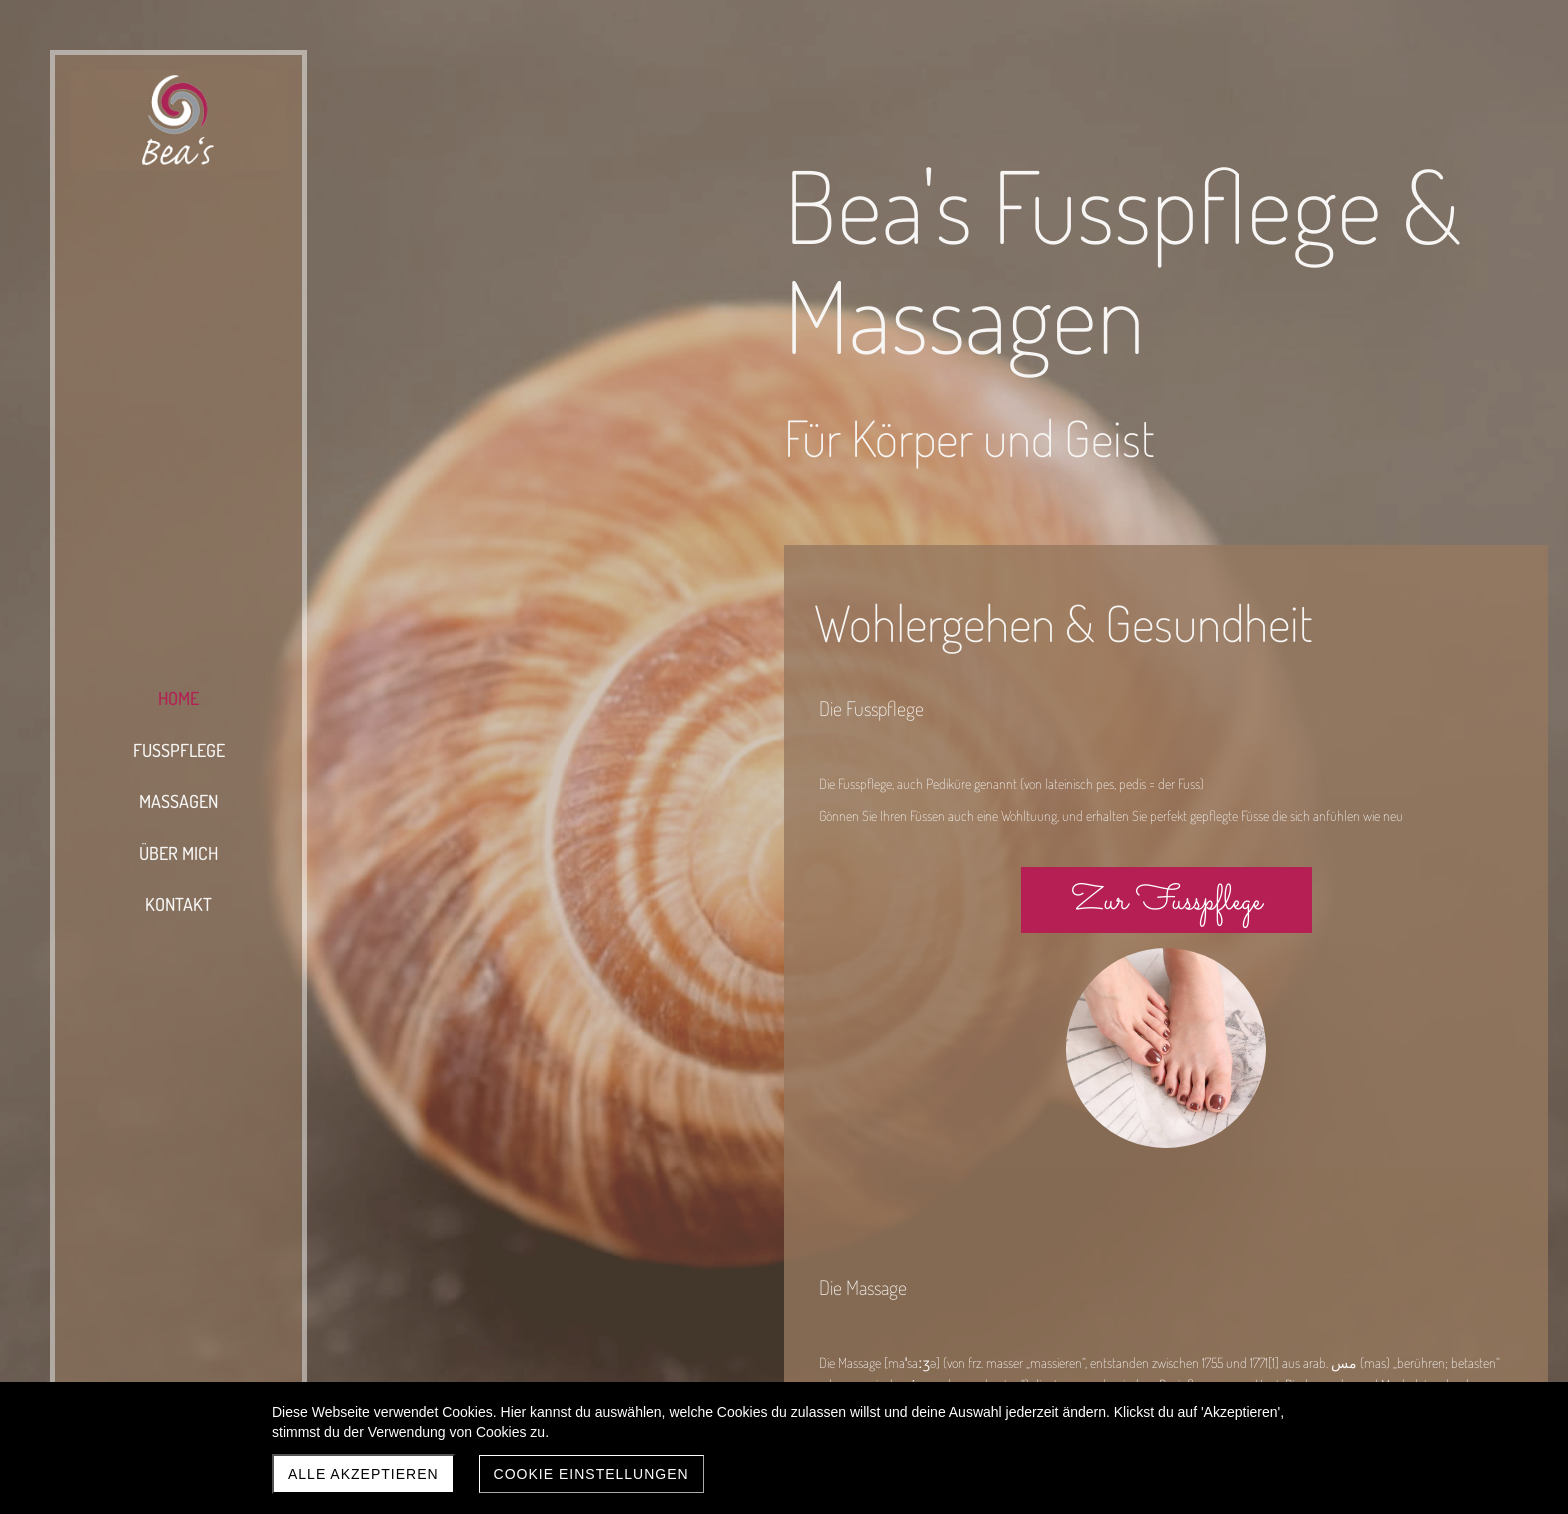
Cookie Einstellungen (591, 1474)
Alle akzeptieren (363, 1474)
